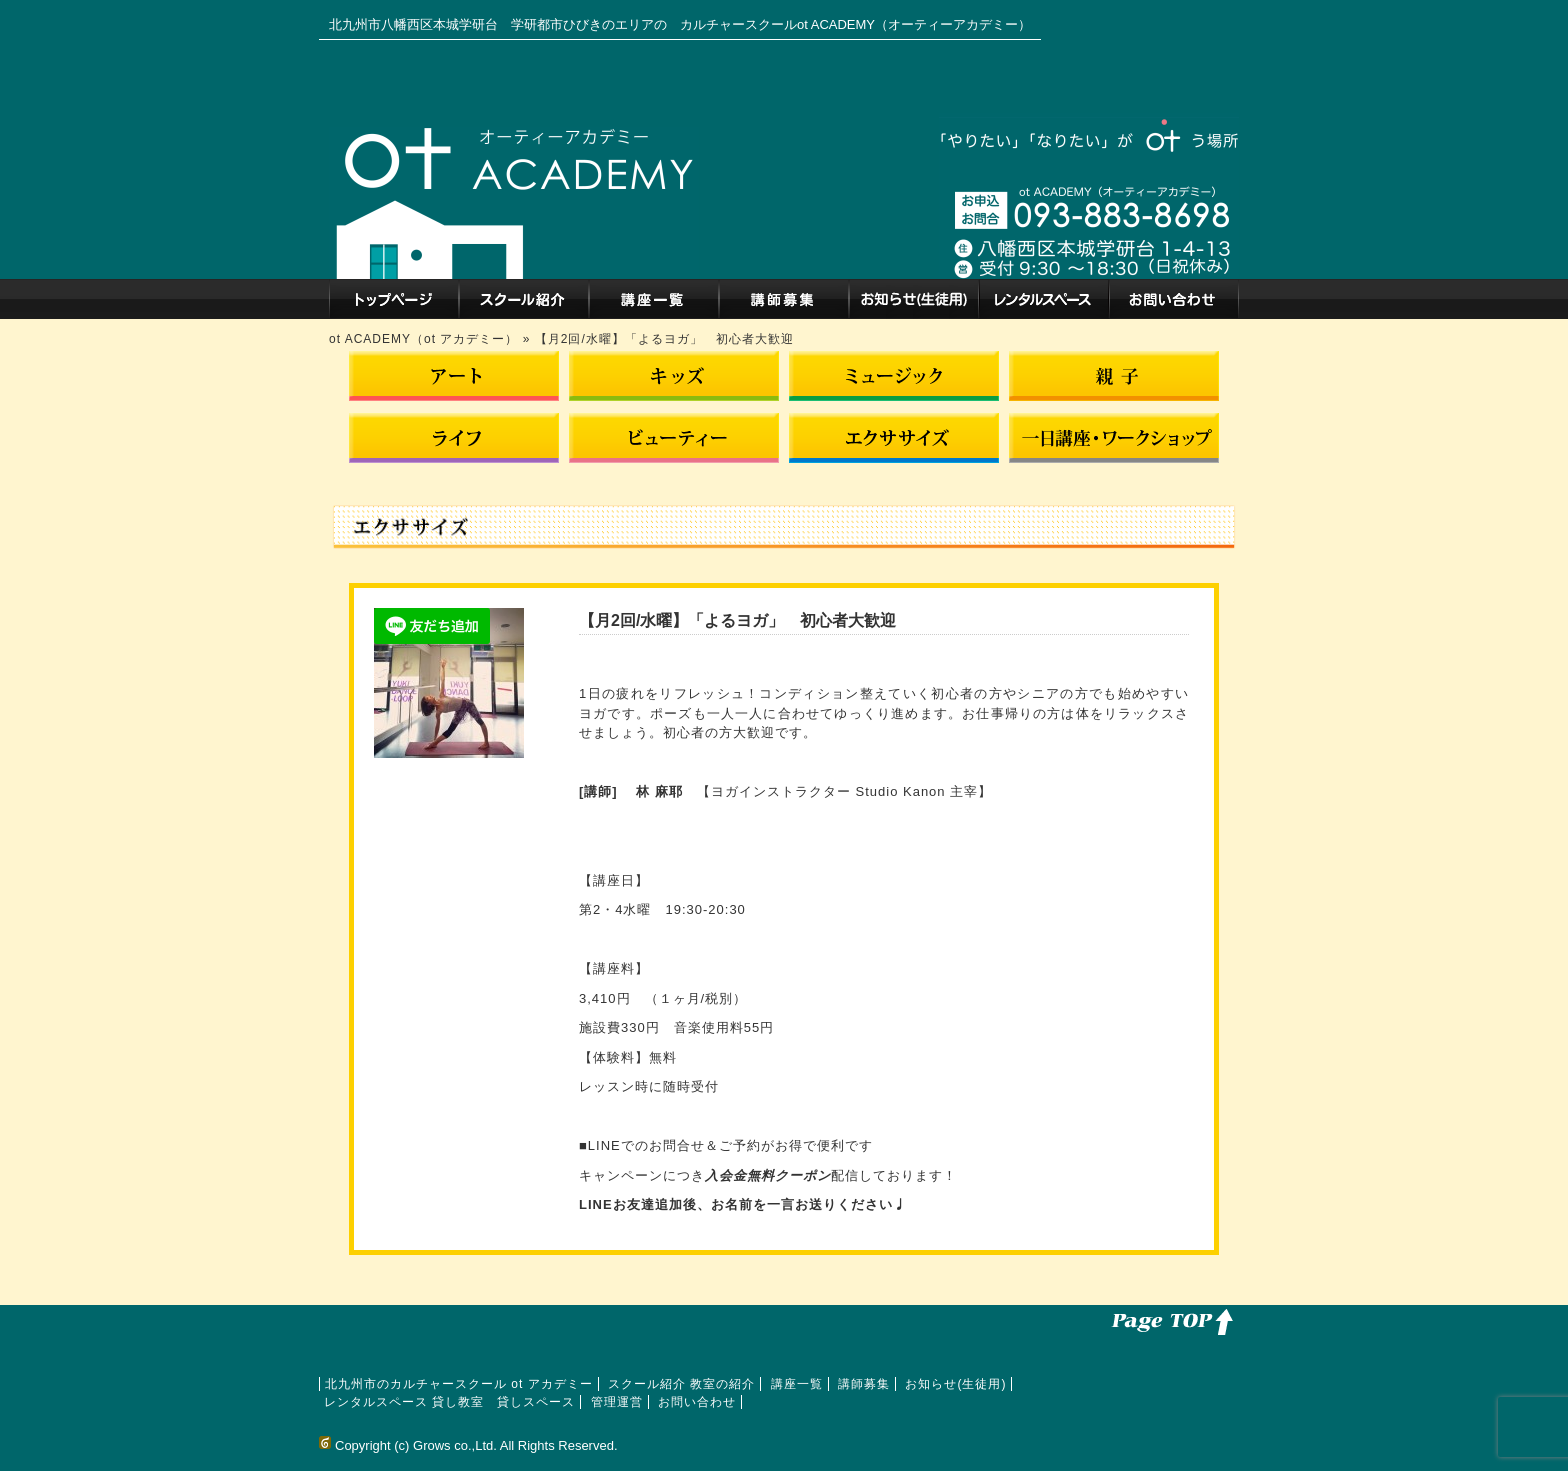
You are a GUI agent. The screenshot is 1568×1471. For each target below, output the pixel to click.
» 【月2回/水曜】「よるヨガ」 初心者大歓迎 (658, 339)
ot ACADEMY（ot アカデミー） (426, 339)
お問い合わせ (1174, 299)
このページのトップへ (1169, 1320)
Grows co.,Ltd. (455, 1445)
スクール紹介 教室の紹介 (524, 299)
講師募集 (784, 299)
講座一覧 (654, 299)
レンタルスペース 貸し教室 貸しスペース (1044, 299)
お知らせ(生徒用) (914, 299)
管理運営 (617, 1402)
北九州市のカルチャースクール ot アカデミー (394, 299)
